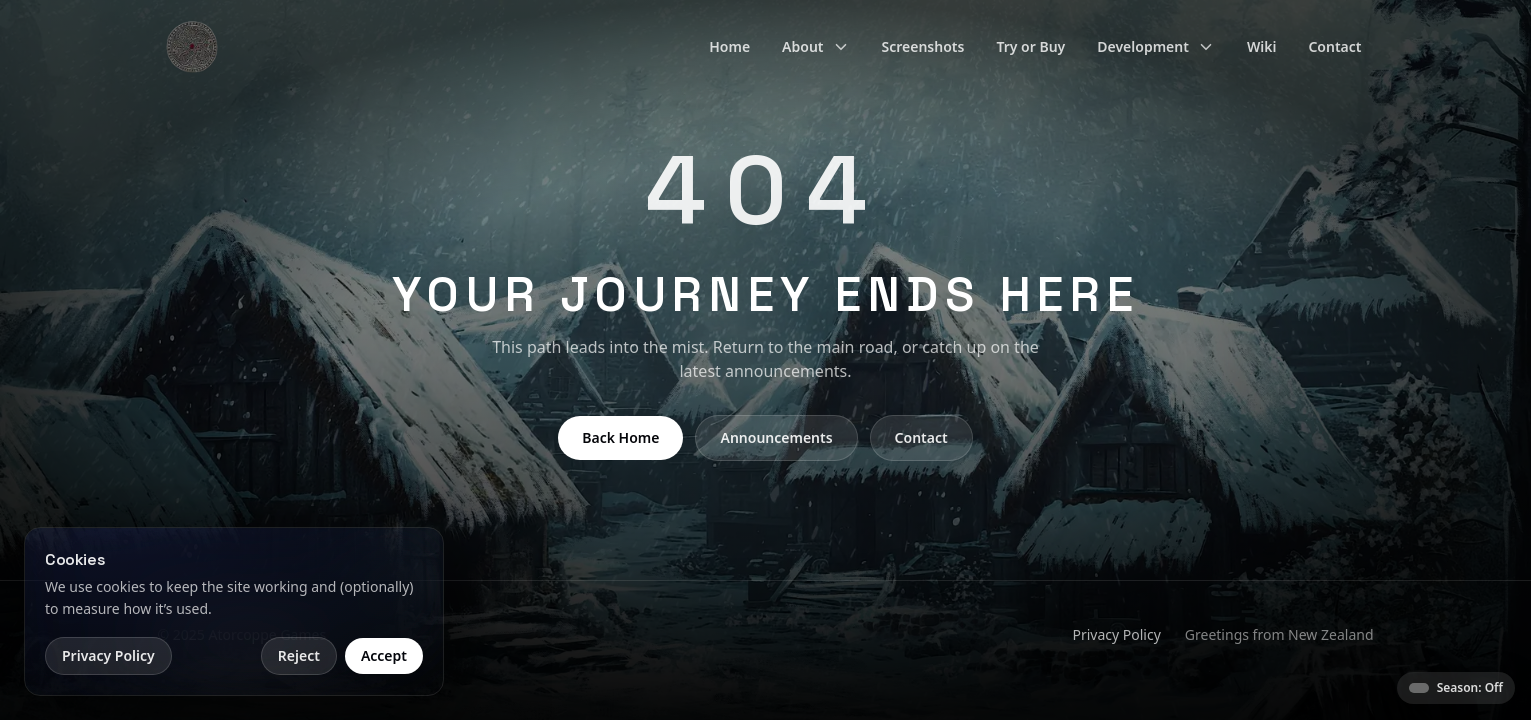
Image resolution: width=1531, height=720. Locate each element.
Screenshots (923, 46)
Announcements (776, 437)
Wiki (1262, 46)
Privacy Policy (1116, 634)
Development (1156, 46)
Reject (299, 655)
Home (729, 46)
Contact (1334, 46)
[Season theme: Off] (1456, 688)
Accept (384, 655)
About (815, 46)
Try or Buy (1030, 46)
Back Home (620, 437)
